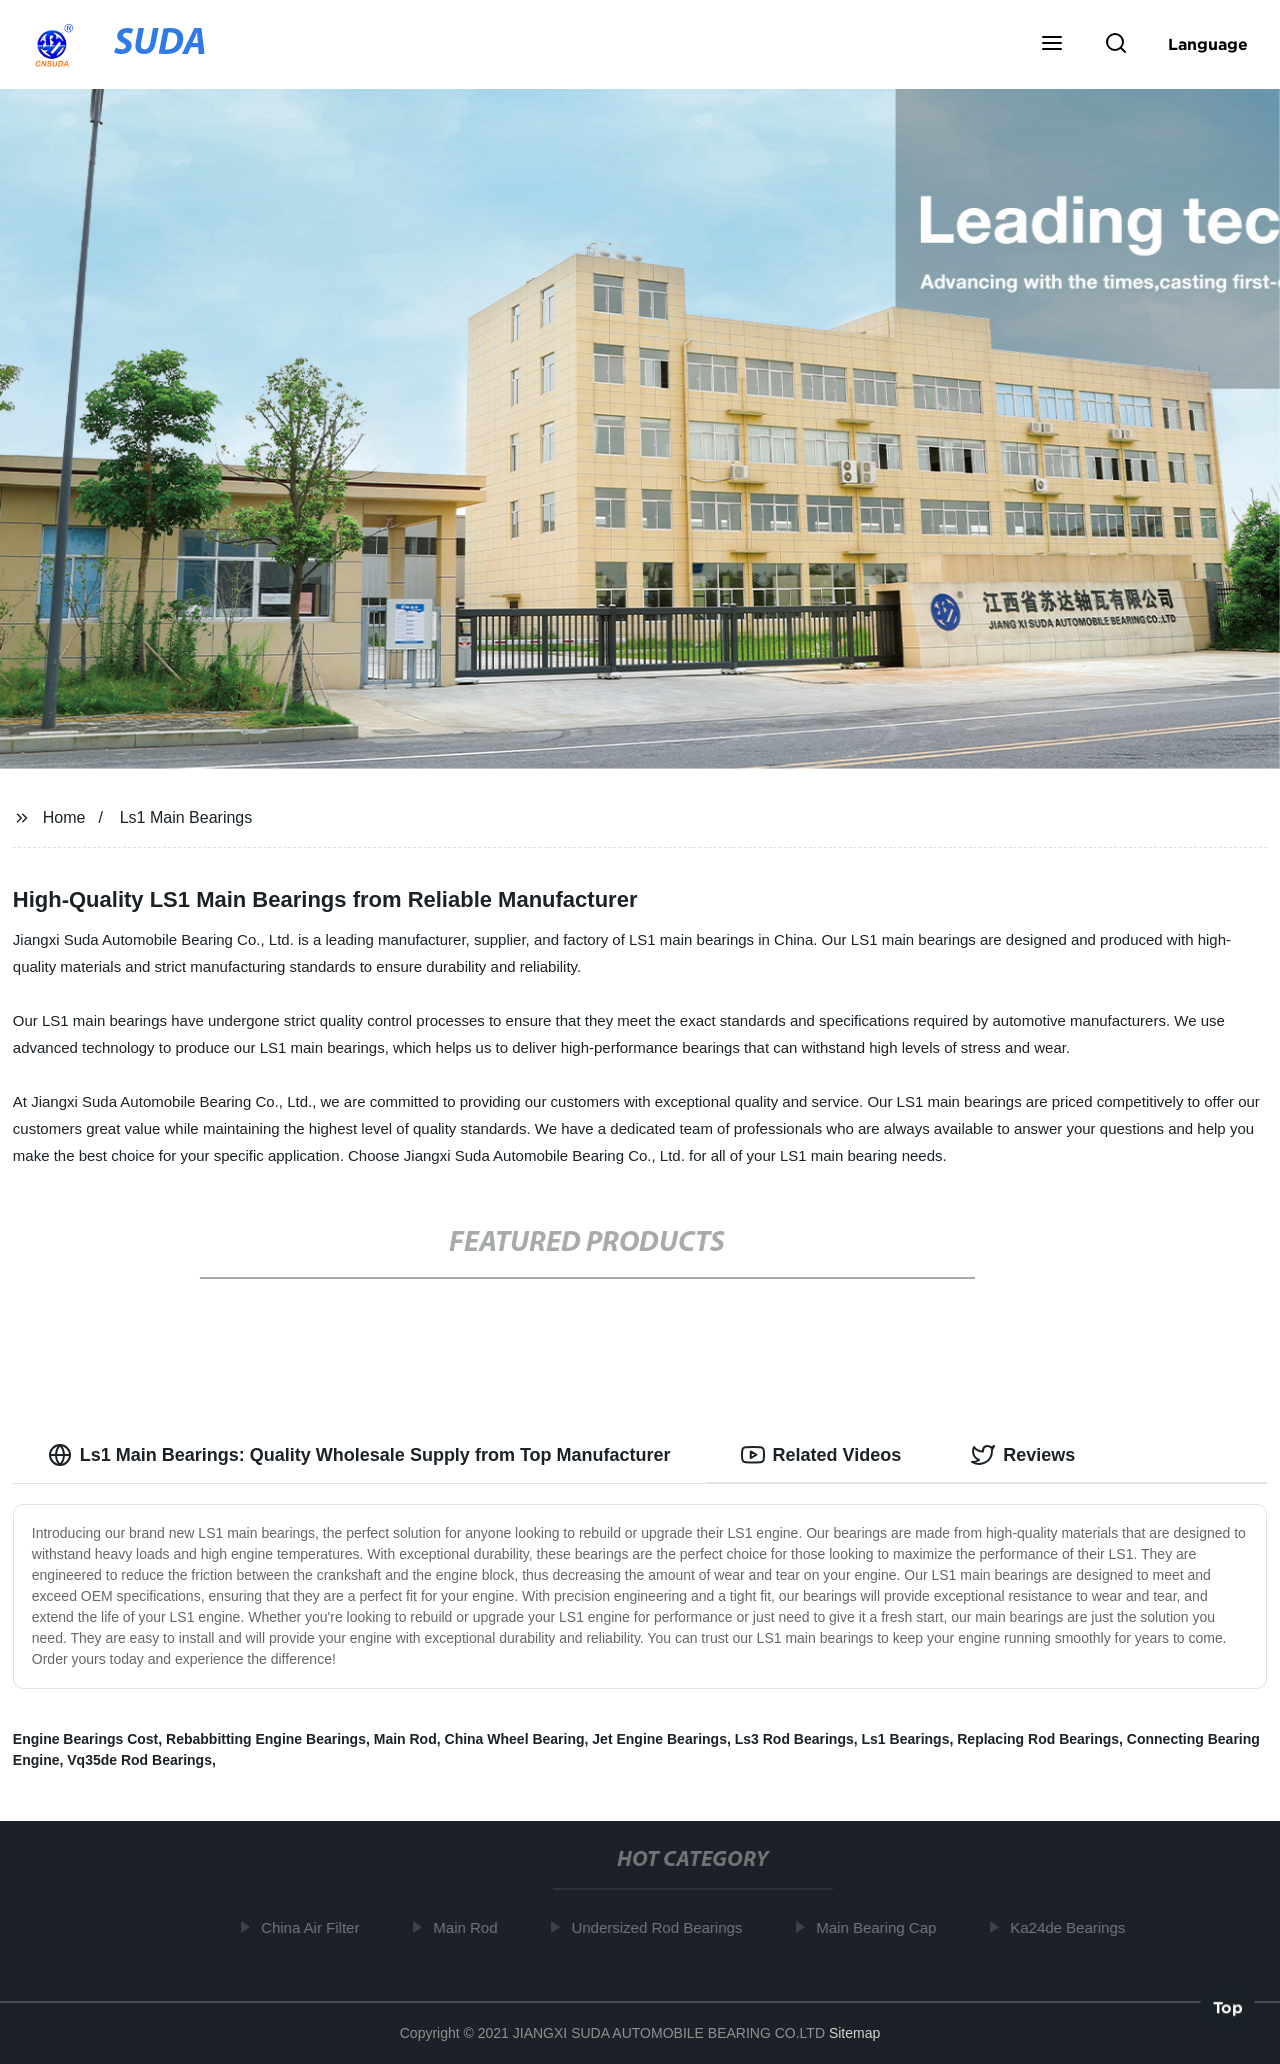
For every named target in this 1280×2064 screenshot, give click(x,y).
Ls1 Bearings (906, 1739)
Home (64, 817)
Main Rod (405, 1739)
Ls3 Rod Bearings (794, 1739)
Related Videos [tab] (821, 1455)
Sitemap (854, 2033)
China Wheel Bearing (515, 1739)
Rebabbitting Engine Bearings (266, 1739)
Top (1228, 2010)
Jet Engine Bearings (659, 1739)
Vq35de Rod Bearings (139, 1760)
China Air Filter (314, 1927)
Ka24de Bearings (1071, 1927)
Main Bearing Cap (880, 1927)
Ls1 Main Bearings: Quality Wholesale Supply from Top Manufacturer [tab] (359, 1455)
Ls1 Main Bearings (186, 817)
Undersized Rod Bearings (660, 1927)
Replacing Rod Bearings (1038, 1739)
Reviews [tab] (1023, 1455)
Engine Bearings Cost (85, 1739)
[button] (1052, 45)
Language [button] (1208, 44)
